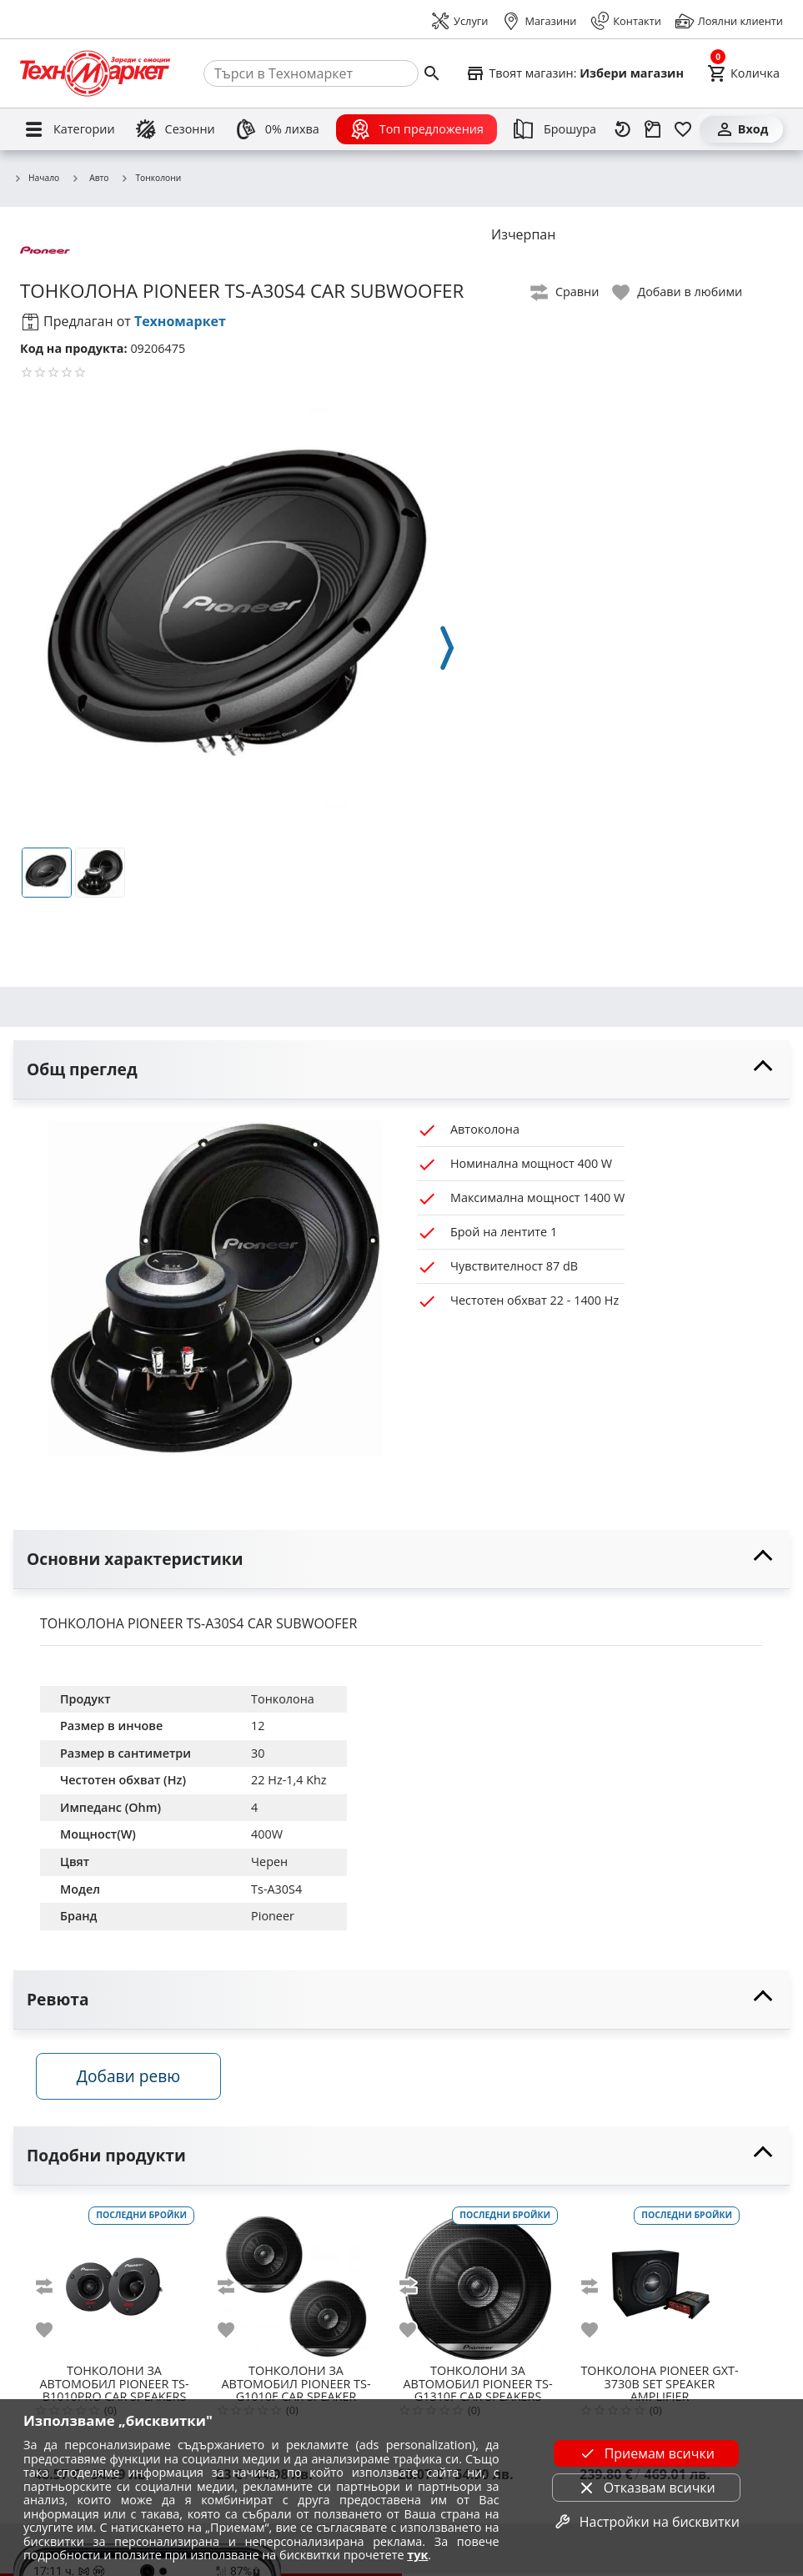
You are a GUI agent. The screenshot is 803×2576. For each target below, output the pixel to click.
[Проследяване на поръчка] (653, 129)
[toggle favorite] (677, 292)
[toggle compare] (565, 292)
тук (417, 2555)
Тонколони (151, 179)
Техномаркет (180, 321)
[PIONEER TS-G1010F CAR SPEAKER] (296, 2283)
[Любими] (683, 129)
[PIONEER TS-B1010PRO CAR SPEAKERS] (114, 2283)
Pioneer (272, 1916)
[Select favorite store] (574, 73)
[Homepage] (95, 73)
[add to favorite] (54, 2332)
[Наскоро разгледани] (623, 129)
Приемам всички (646, 2453)
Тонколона (282, 1699)
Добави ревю (132, 2079)
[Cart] (743, 73)
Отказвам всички (646, 2488)
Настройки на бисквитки (646, 2522)
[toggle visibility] (401, 1069)
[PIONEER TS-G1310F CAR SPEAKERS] (478, 2283)
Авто (89, 178)
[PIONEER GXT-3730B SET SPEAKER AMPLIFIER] (659, 2283)
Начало (36, 179)
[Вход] (741, 129)
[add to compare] (54, 2289)
